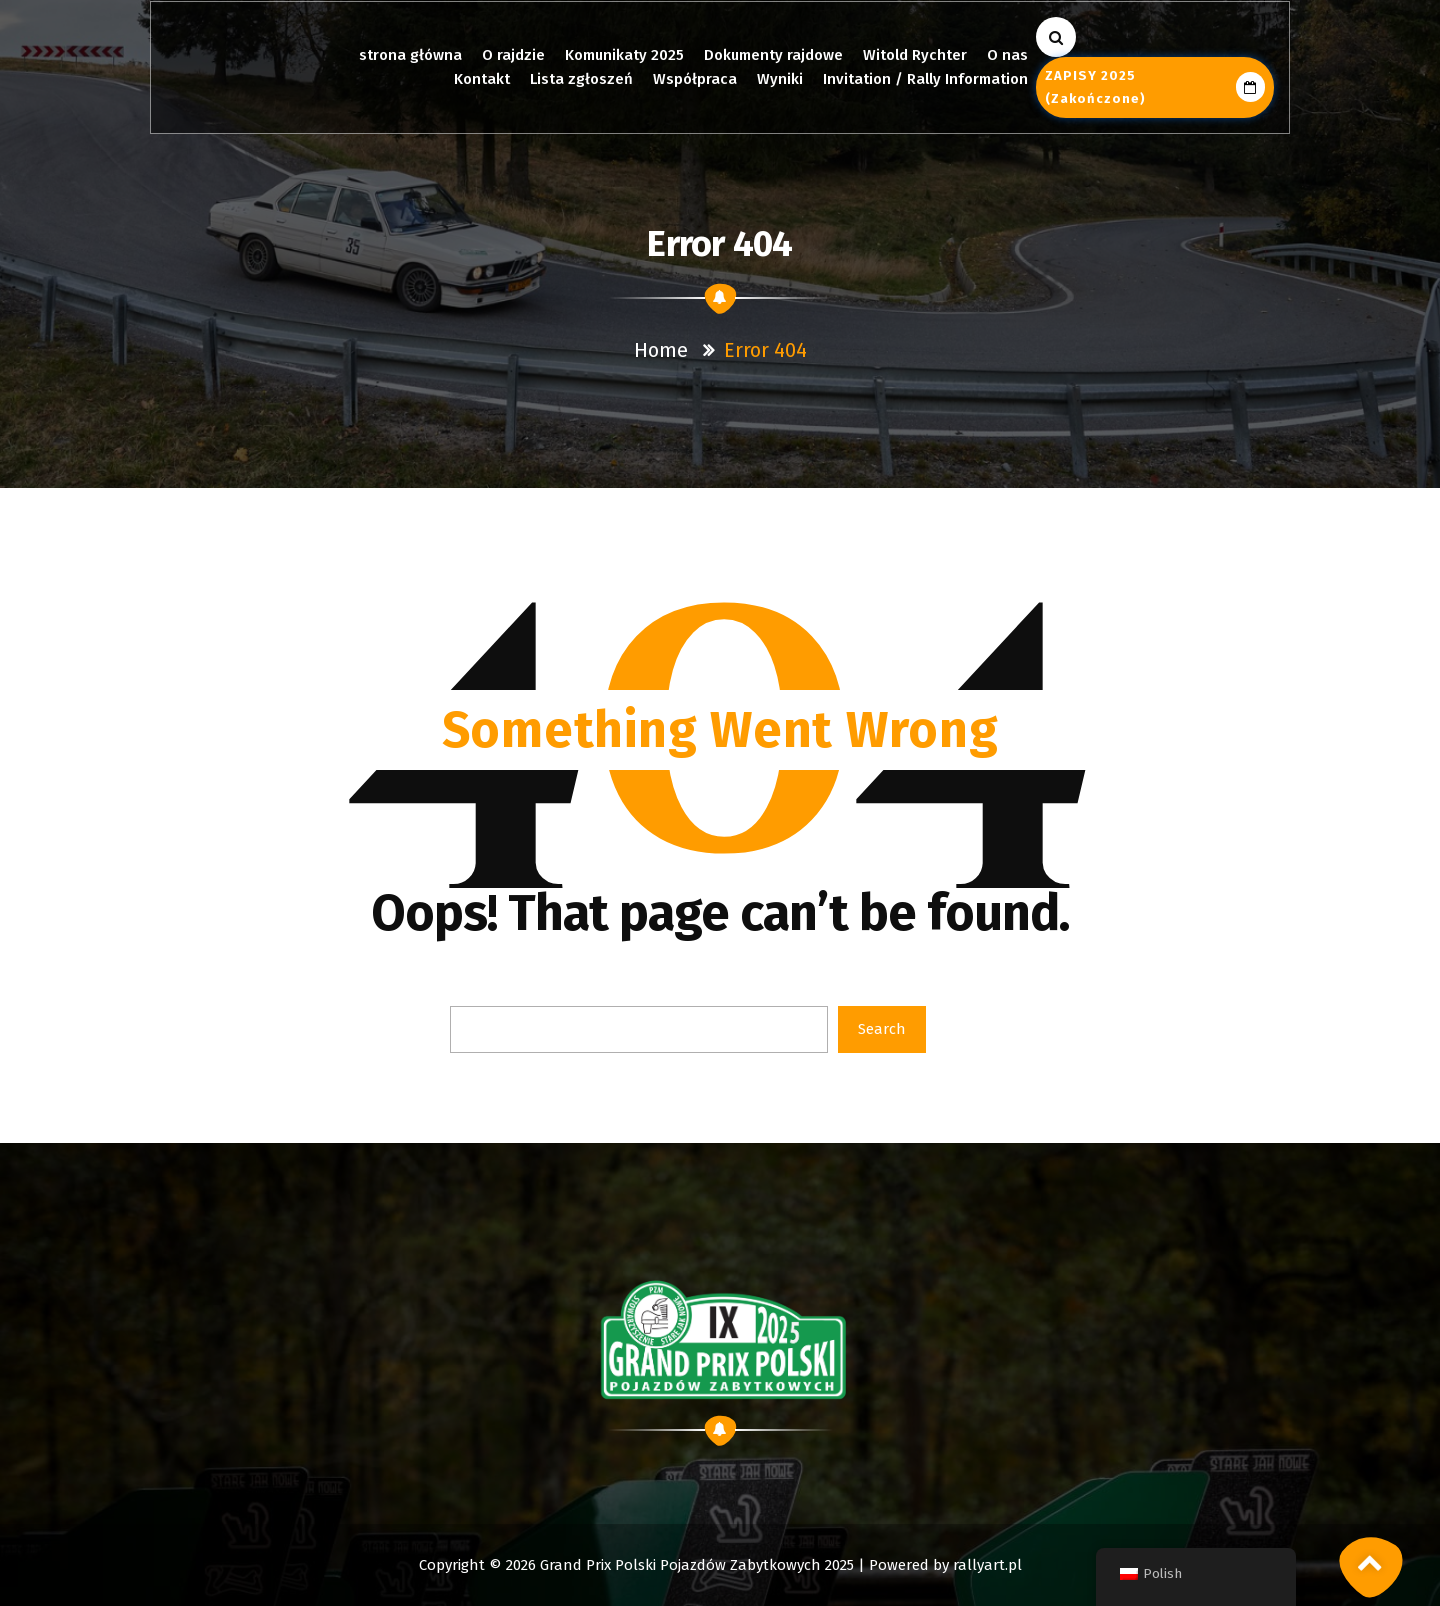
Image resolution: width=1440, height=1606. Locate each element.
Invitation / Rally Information (925, 79)
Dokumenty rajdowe (773, 55)
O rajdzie (514, 55)
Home (661, 350)
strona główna (410, 55)
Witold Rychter (915, 55)
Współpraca (695, 79)
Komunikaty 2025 (624, 55)
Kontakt (482, 79)
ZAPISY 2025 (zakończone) (1155, 87)
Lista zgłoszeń (581, 79)
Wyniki (780, 79)
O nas (1007, 55)
